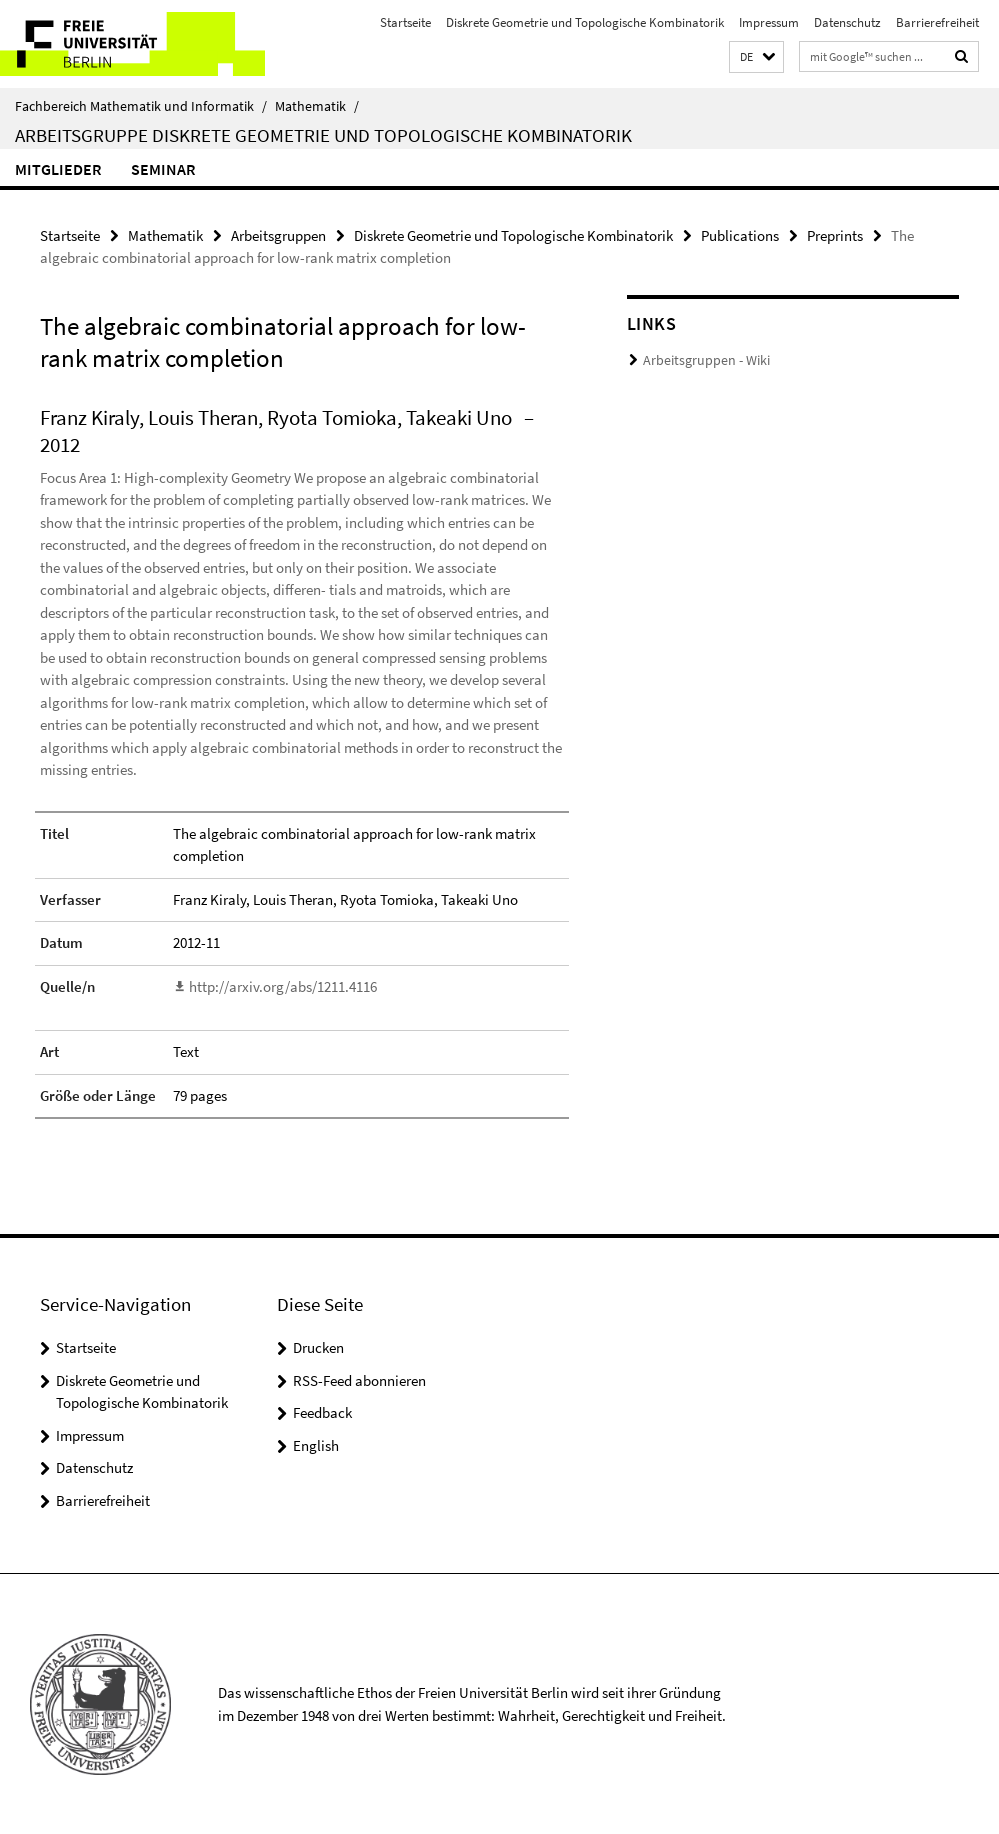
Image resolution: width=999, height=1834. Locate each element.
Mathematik (317, 106)
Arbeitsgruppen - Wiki (700, 360)
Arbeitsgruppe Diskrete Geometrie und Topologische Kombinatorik (323, 135)
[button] (756, 57)
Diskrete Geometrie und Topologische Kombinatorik (585, 22)
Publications (740, 235)
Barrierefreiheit (937, 22)
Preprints (835, 235)
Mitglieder (58, 169)
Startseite (405, 22)
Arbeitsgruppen (278, 235)
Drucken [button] (318, 1346)
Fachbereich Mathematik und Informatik (141, 106)
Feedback (322, 1411)
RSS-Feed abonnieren (359, 1379)
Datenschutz (847, 22)
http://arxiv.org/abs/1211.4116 (283, 986)
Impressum (769, 22)
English (316, 1444)
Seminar (163, 169)
